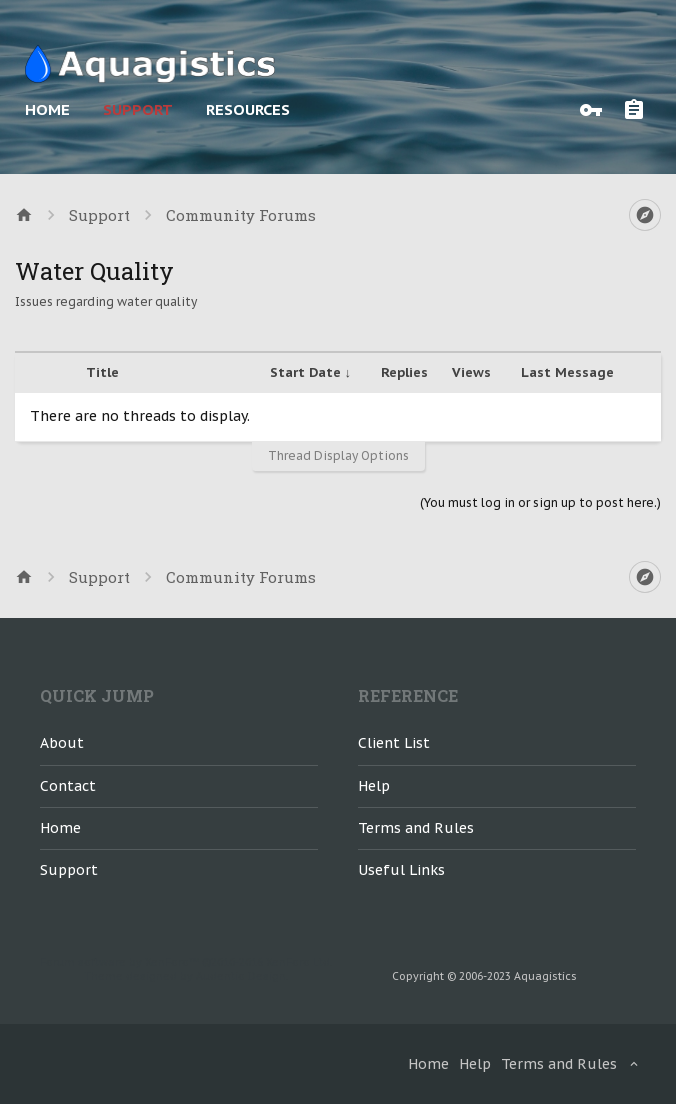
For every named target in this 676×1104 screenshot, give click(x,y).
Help (374, 786)
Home (47, 109)
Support (138, 109)
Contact (68, 786)
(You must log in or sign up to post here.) (540, 502)
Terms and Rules (416, 828)
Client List (394, 743)
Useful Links (401, 870)
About (62, 743)
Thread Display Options (338, 455)
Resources (248, 109)
